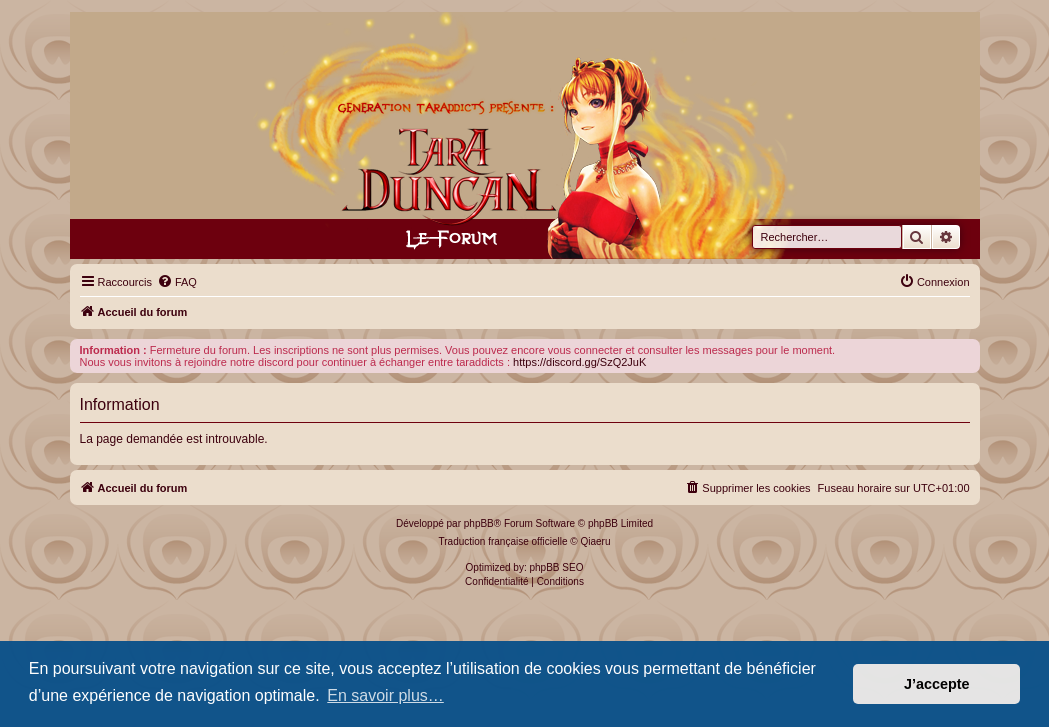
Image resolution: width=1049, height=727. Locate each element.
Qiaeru (595, 541)
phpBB (479, 523)
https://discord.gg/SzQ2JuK (579, 362)
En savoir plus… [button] (385, 695)
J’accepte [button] (937, 684)
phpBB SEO (557, 567)
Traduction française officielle (503, 541)
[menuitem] (177, 282)
